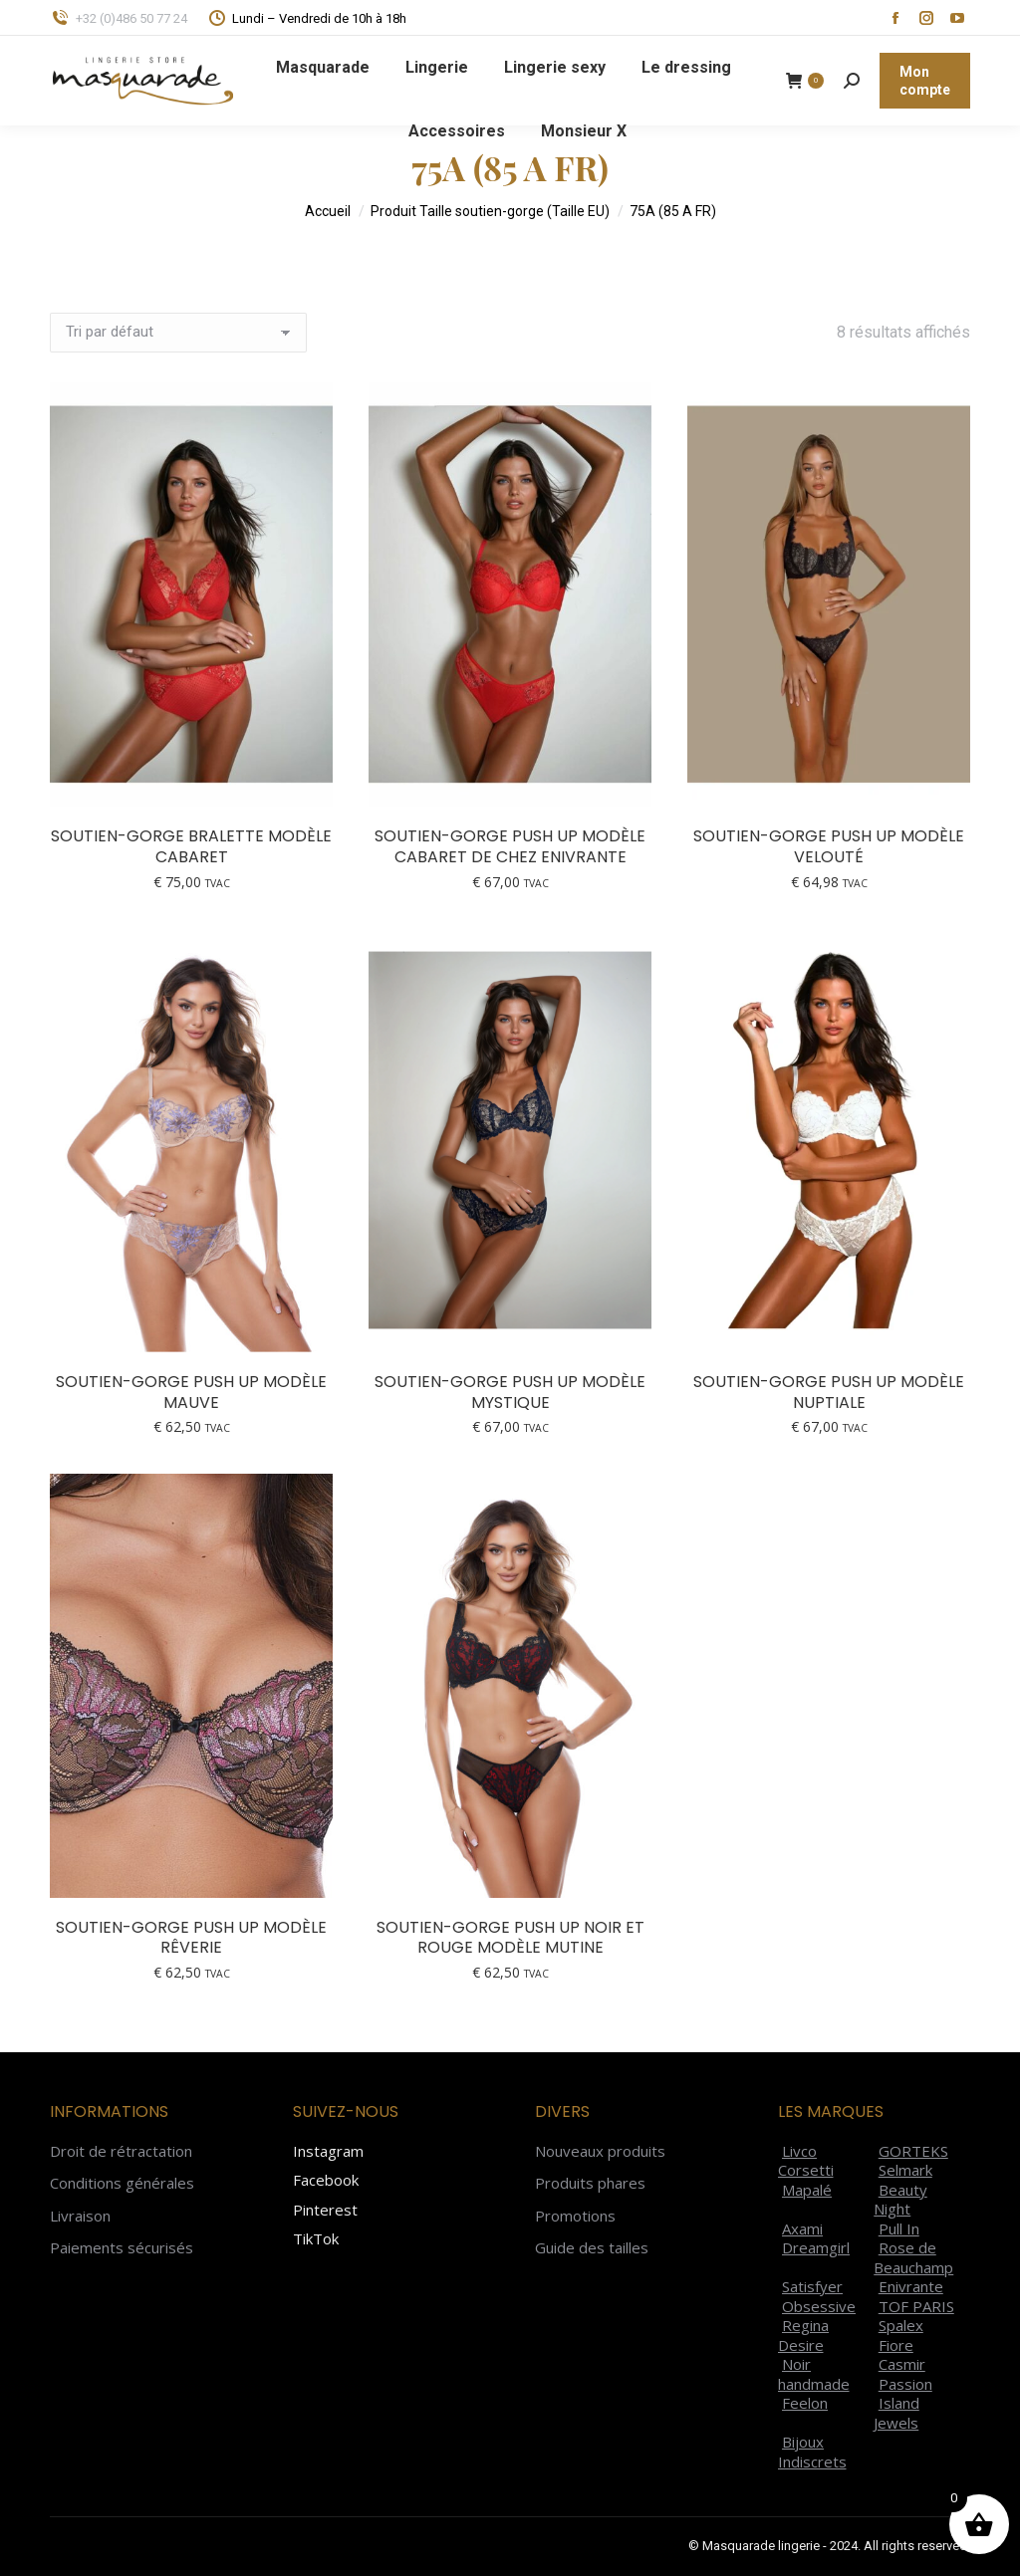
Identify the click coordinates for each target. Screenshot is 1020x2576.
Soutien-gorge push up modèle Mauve (191, 1392)
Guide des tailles (591, 2247)
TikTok (316, 2238)
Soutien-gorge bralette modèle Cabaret (191, 846)
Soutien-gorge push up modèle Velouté (828, 846)
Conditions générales (122, 2183)
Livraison (80, 2216)
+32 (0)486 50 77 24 (118, 18)
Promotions (575, 2216)
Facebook (326, 2180)
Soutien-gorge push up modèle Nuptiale (828, 1392)
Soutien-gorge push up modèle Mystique (510, 1392)
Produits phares (590, 2183)
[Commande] (178, 332)
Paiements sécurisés (121, 2247)
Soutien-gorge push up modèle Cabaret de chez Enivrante (510, 846)
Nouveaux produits (600, 2151)
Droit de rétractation (121, 2151)
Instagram (328, 2151)
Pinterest (325, 2210)
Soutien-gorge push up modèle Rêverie (191, 1938)
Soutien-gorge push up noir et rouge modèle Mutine (510, 1938)
